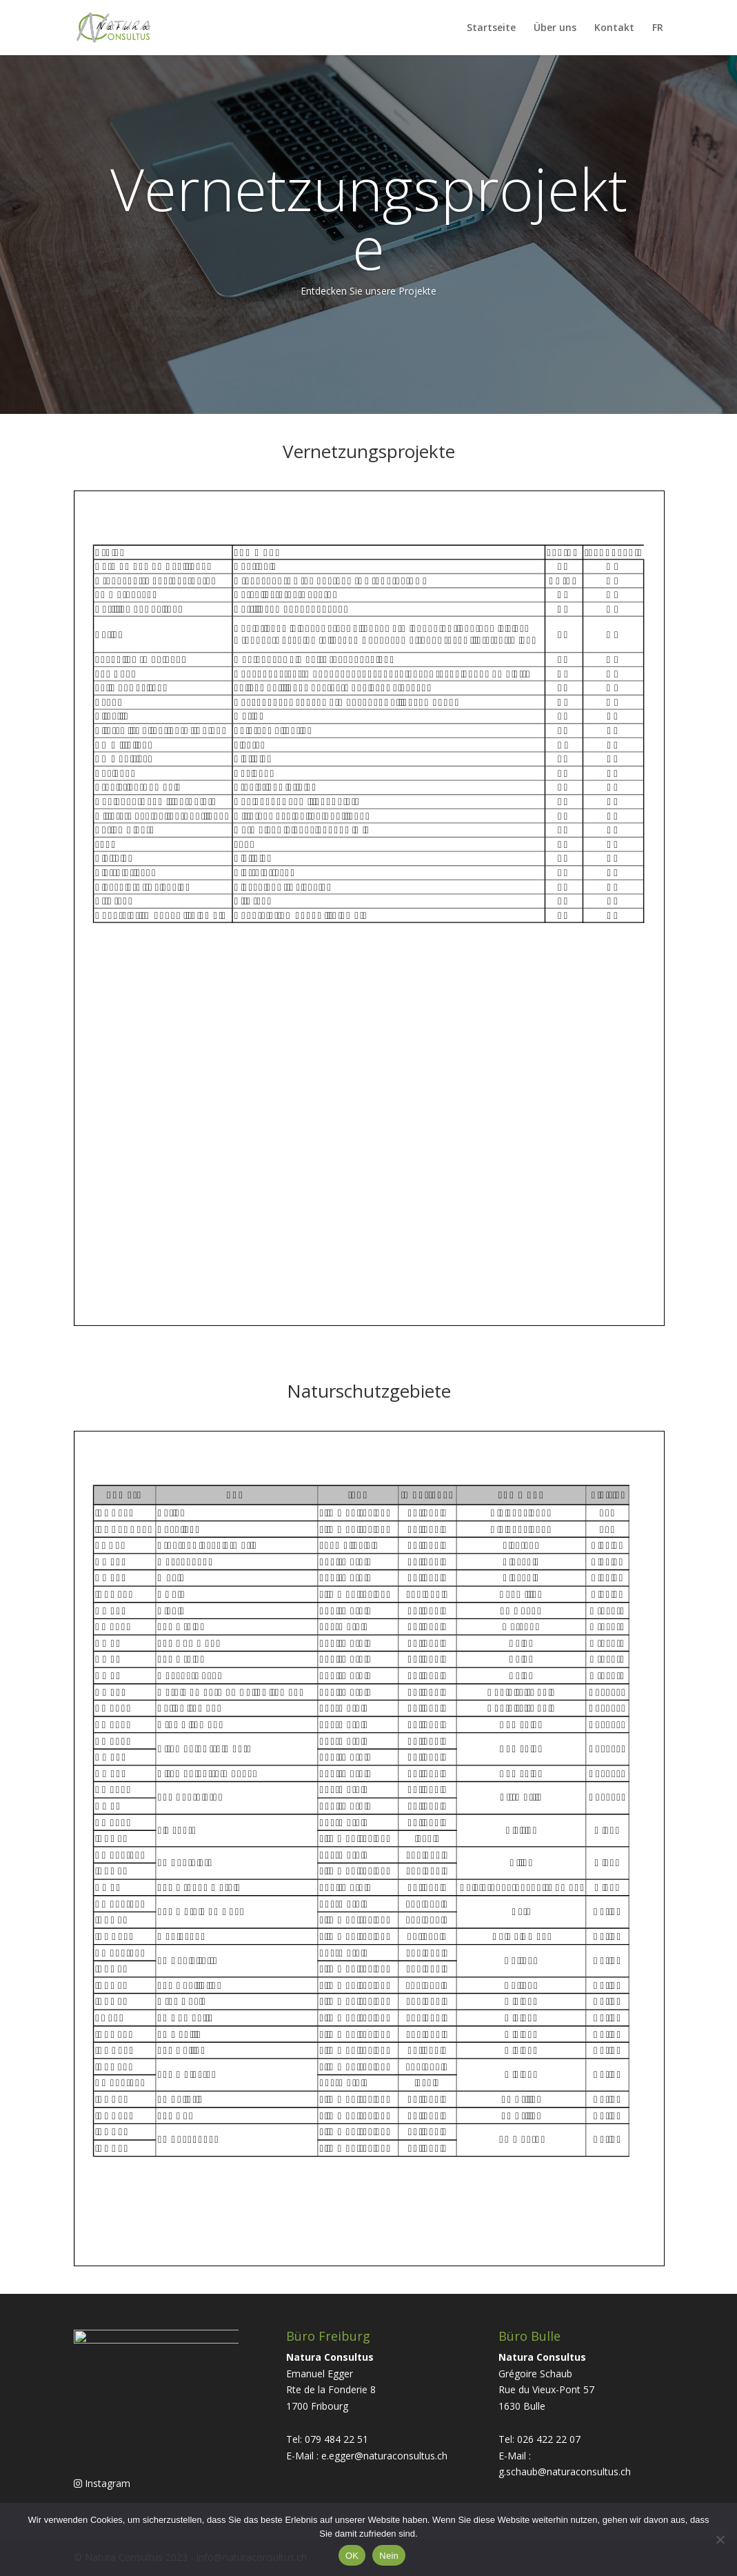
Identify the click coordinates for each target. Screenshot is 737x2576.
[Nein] (720, 2539)
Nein (388, 2555)
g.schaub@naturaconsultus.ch (564, 2471)
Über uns (555, 28)
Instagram (102, 2488)
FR (657, 28)
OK (352, 2555)
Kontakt (614, 28)
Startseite (491, 28)
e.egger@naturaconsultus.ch (384, 2455)
